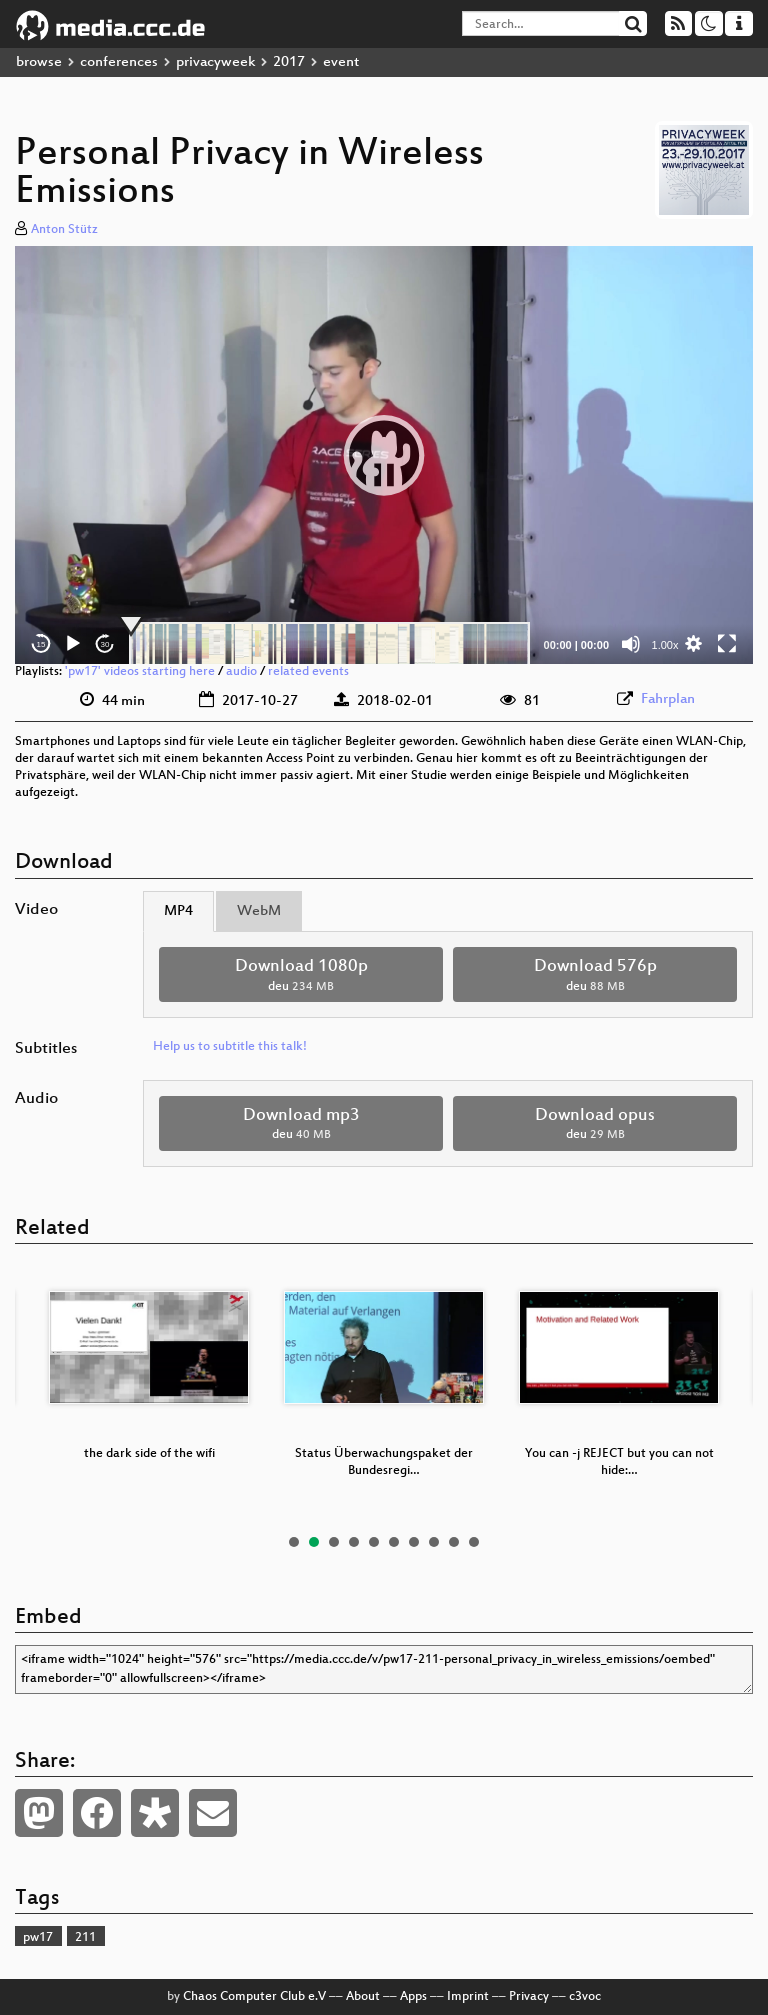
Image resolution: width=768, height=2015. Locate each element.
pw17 (38, 1938)
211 (85, 1938)
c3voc (585, 1997)
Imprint (468, 1997)
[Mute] (631, 644)
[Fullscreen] (727, 644)
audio (241, 672)
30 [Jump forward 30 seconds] (105, 644)
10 (474, 1542)
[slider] (329, 644)
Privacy (529, 1997)
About (363, 1997)
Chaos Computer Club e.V (254, 1997)
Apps (413, 1997)
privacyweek (215, 62)
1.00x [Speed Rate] (665, 645)
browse (39, 62)
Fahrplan (668, 699)
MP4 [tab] (178, 911)
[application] (384, 455)
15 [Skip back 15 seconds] (41, 644)
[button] (384, 455)
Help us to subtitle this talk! (230, 1047)
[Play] (73, 644)
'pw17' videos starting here (140, 672)
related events (308, 672)
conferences (119, 62)
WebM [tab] (259, 911)
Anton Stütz (64, 230)
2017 (289, 62)
